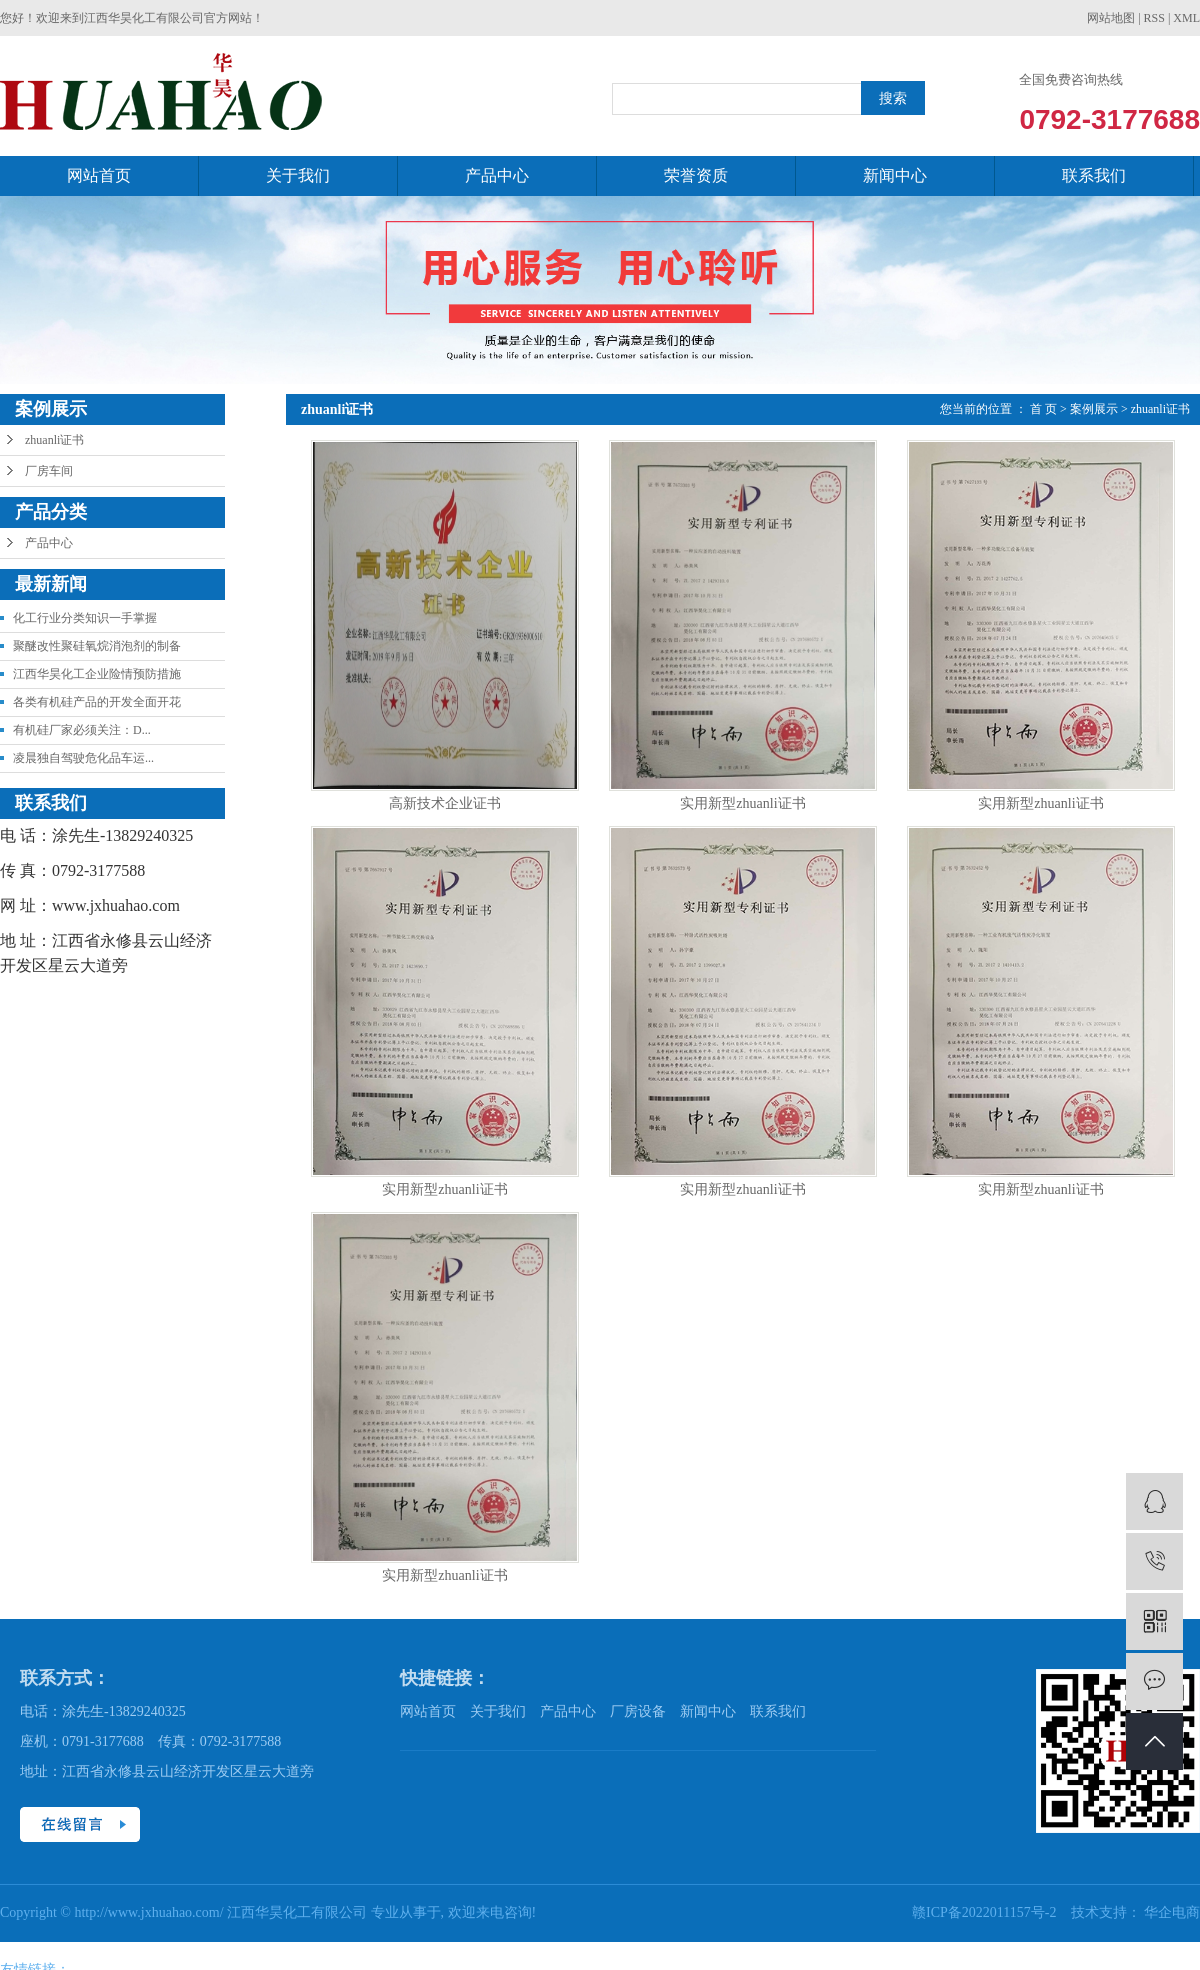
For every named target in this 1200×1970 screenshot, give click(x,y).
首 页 (1043, 409)
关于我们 (298, 175)
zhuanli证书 (54, 440)
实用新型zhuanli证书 (742, 803)
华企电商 (1172, 1912)
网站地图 (1111, 18)
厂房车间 (49, 471)
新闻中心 (895, 175)
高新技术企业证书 (445, 803)
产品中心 (497, 175)
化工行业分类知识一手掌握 (85, 618)
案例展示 (1094, 409)
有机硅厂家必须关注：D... (82, 730)
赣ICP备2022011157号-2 (986, 1912)
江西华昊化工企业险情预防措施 (97, 674)
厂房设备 (638, 1711)
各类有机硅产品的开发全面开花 (97, 702)
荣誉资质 (696, 175)
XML (1186, 18)
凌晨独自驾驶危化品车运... (83, 758)
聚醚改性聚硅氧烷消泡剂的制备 (97, 646)
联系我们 (1094, 175)
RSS (1154, 18)
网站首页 (99, 175)
